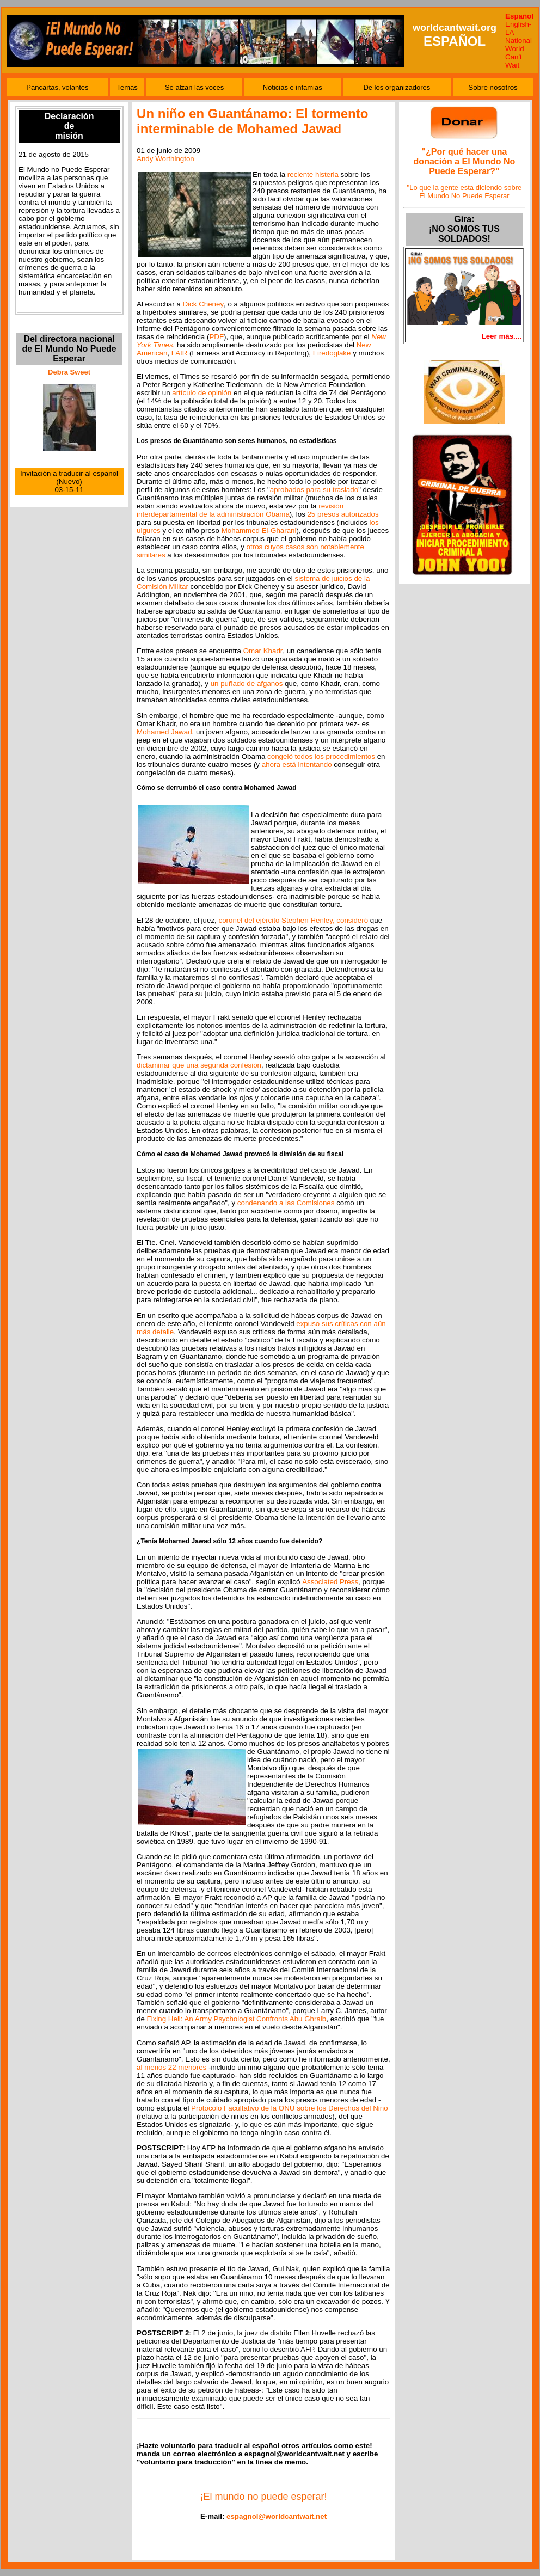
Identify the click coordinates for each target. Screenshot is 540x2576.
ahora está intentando (297, 764)
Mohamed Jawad (164, 732)
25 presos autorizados (342, 514)
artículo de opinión (201, 393)
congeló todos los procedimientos (321, 756)
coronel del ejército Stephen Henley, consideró (293, 920)
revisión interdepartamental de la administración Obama (240, 510)
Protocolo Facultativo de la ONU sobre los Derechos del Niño (289, 2108)
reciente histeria (313, 174)
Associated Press (330, 1582)
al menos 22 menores (171, 2067)
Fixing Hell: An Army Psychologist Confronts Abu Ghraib (237, 2019)
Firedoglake (332, 353)
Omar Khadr (263, 651)
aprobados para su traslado (314, 490)
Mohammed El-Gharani (259, 530)
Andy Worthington (165, 159)
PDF (216, 337)
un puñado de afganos (247, 683)
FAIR (179, 353)
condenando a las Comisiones (286, 1203)
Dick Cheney (203, 304)
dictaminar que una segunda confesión (199, 1065)
